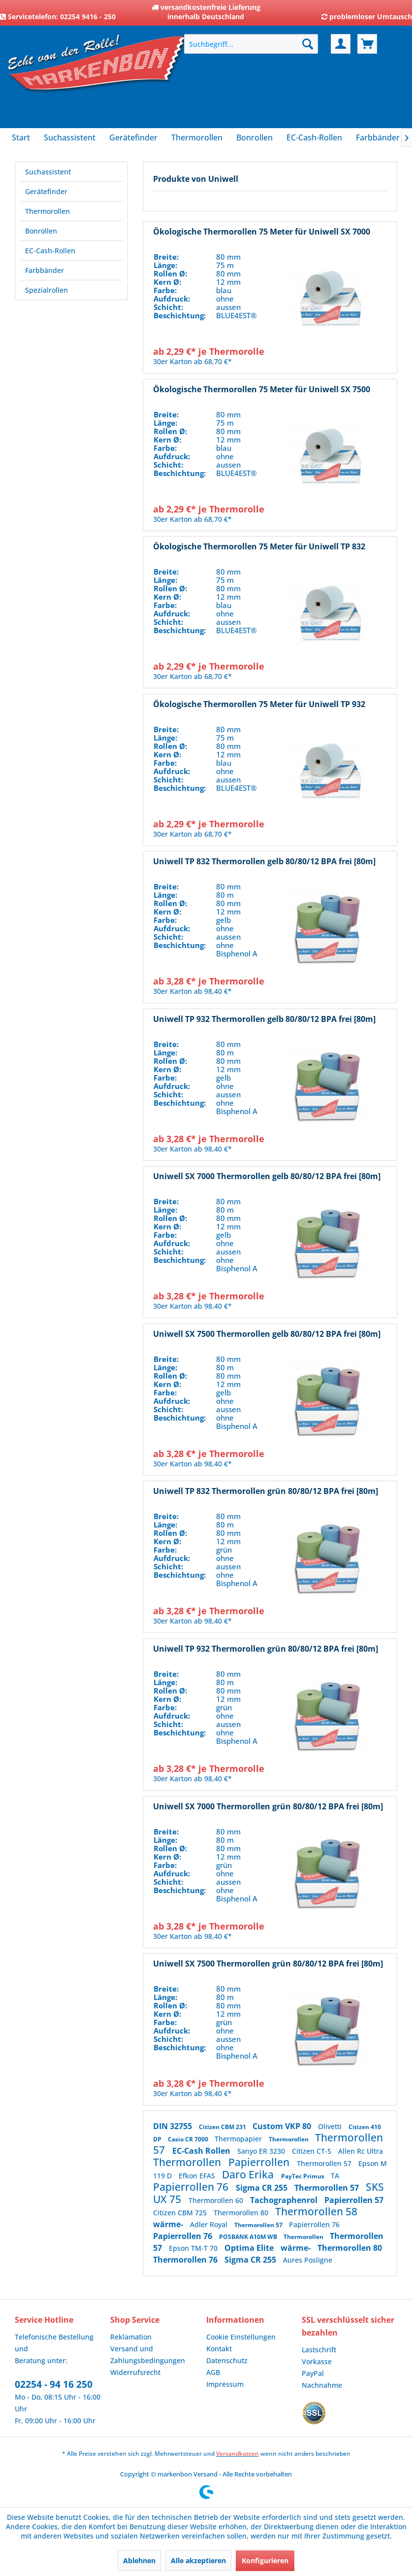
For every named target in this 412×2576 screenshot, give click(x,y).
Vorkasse (317, 2361)
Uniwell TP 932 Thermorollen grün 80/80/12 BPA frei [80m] (265, 1649)
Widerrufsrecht (135, 2372)
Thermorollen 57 (325, 2163)
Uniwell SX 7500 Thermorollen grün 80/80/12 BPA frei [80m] (268, 1964)
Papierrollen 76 (192, 2187)
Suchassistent (48, 171)
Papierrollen (260, 2162)
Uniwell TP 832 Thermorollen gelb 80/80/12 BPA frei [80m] (264, 861)
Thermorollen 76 (186, 2259)
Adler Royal (209, 2224)
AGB (213, 2372)
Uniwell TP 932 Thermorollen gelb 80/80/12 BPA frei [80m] (264, 1019)
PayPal (313, 2373)
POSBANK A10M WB (249, 2237)
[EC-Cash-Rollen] (314, 137)
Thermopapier (239, 2138)
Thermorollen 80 (242, 2212)
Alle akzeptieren (198, 2560)
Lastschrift (319, 2349)
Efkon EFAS (198, 2175)
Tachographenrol (284, 2200)
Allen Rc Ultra (360, 2151)
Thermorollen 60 (217, 2200)
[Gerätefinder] (133, 137)
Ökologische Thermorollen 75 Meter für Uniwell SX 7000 (261, 232)
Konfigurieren (265, 2560)
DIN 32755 (173, 2126)
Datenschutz (227, 2360)
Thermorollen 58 (316, 2211)
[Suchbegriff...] (251, 44)
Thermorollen (47, 211)
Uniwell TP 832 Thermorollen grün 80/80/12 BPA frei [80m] (265, 1491)
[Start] (21, 137)
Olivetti (331, 2126)
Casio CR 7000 (189, 2139)
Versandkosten (237, 2453)
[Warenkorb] (367, 44)
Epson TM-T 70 (194, 2248)
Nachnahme (322, 2385)
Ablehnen (139, 2560)
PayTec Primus (303, 2176)
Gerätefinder (46, 191)
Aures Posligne (307, 2260)
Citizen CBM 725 (181, 2212)
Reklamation (131, 2336)
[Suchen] (307, 44)
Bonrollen (41, 231)
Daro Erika (249, 2174)
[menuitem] (251, 44)
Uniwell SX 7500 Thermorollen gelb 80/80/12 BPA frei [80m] (266, 1334)
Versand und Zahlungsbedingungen (147, 2354)
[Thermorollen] (196, 137)
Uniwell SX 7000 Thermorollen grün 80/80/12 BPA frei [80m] (268, 1806)
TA (335, 2175)
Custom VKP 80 (283, 2126)
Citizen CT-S (312, 2151)
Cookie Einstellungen (241, 2336)
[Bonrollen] (254, 137)
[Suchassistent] (69, 137)
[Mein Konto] (340, 44)
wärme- (169, 2224)
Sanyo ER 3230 (262, 2151)
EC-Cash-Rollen (50, 250)
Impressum (225, 2384)
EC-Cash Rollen (202, 2150)
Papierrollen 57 (353, 2200)
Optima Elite (250, 2247)
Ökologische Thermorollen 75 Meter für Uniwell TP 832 (259, 547)
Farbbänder (44, 270)
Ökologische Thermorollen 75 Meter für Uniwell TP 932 (259, 704)
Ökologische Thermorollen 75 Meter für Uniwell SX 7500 (261, 389)
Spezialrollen (46, 290)
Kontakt (219, 2348)
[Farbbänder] (378, 137)
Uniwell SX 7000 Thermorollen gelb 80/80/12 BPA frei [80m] (266, 1176)
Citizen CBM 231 (223, 2127)
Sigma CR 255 (262, 2187)
